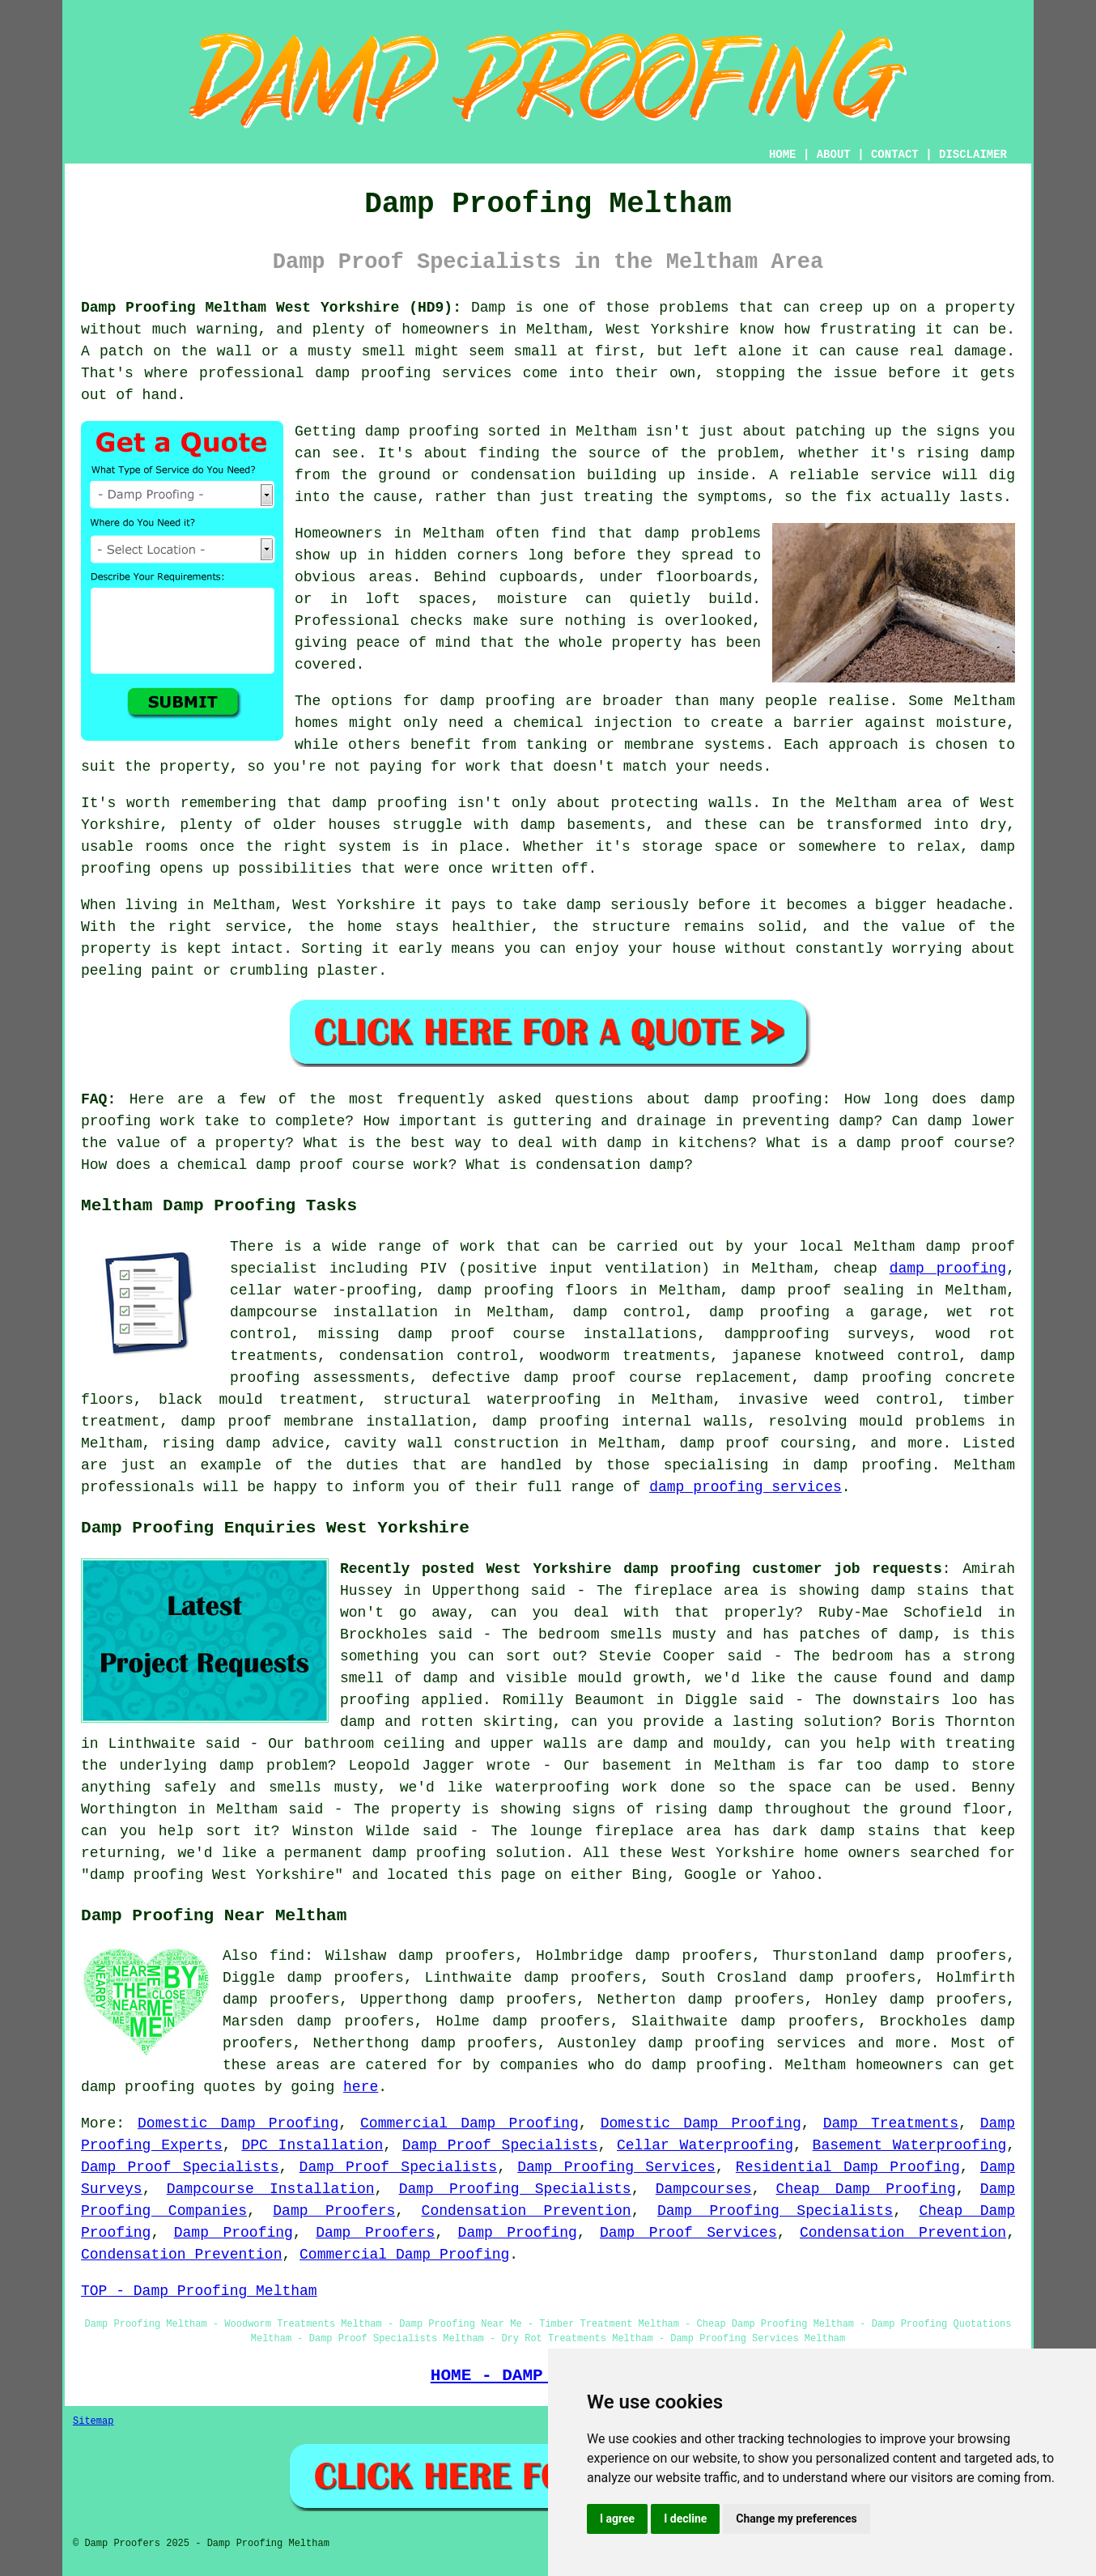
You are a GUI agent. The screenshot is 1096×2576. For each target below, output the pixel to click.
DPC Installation (312, 2145)
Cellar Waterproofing (705, 2145)
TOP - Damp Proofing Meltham (199, 2291)
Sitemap (93, 2421)
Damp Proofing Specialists (515, 2189)
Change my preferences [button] (796, 2518)
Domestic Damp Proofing (238, 2123)
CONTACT (895, 154)
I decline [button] (685, 2518)
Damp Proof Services (688, 2233)
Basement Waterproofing (910, 2145)
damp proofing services (745, 1487)
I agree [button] (617, 2518)
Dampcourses (704, 2189)
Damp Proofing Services (616, 2167)
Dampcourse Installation (271, 2189)
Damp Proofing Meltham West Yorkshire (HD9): (271, 308)
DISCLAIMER (973, 154)
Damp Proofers (334, 2211)
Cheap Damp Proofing (866, 2189)
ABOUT (834, 154)
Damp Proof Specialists (500, 2145)
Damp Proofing (233, 2233)
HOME (783, 154)
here (360, 2087)
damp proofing (948, 1268)
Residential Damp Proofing (848, 2167)
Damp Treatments (890, 2123)
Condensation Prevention (526, 2211)
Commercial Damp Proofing (469, 2123)
